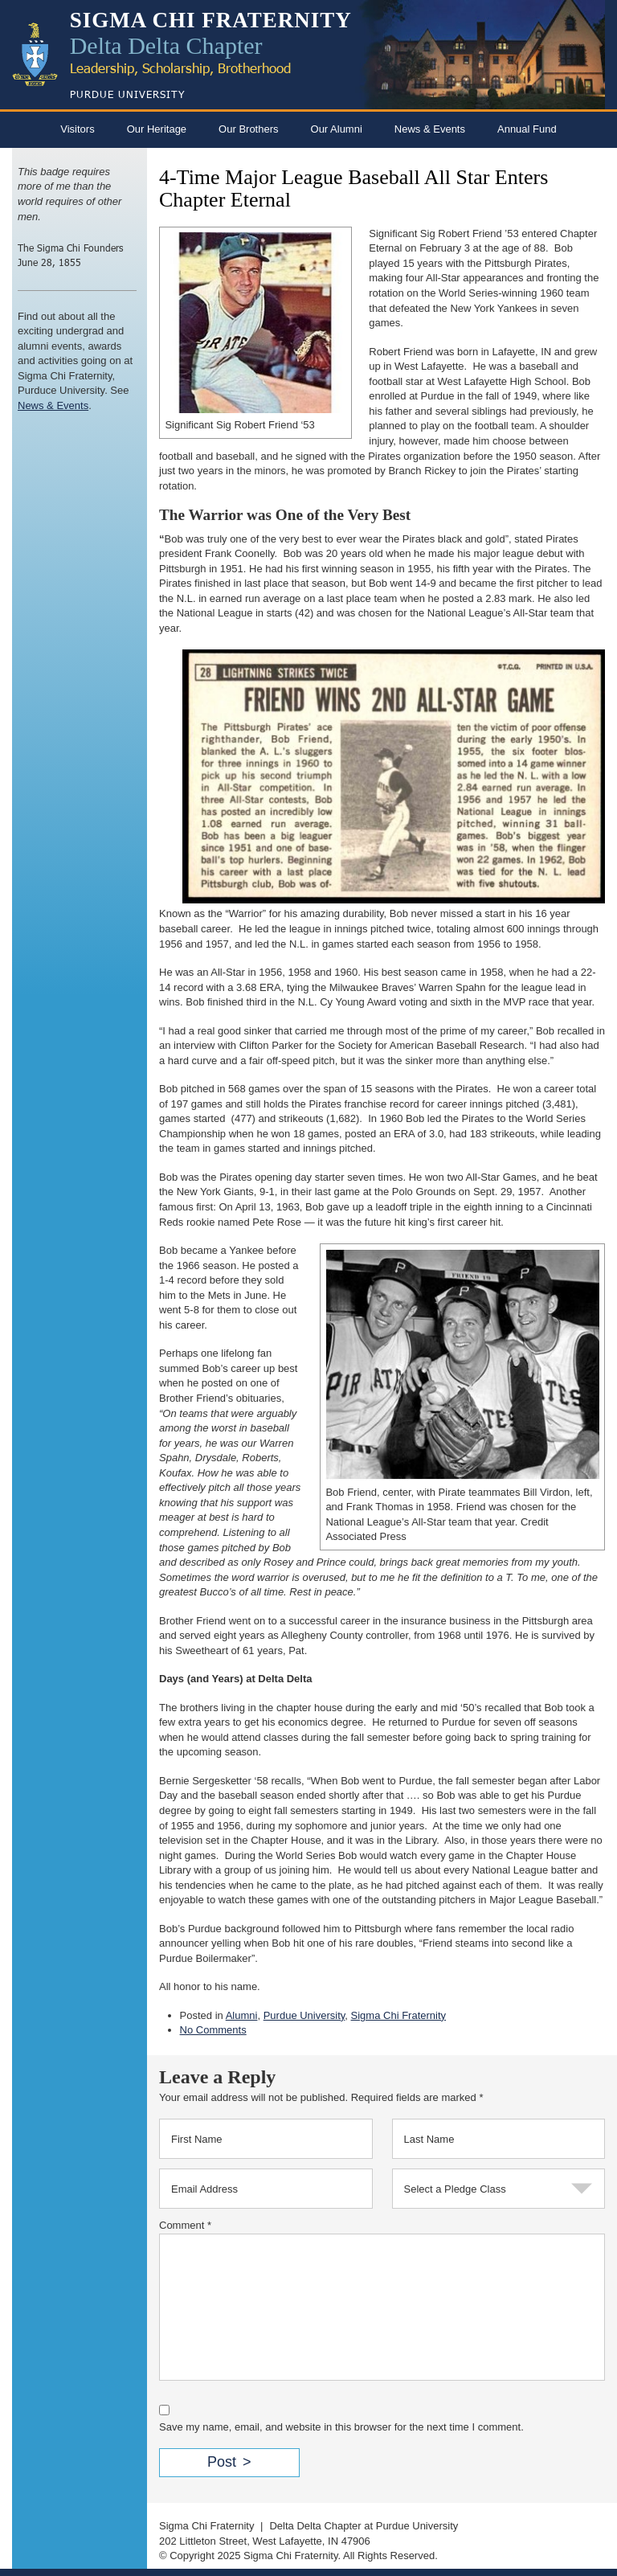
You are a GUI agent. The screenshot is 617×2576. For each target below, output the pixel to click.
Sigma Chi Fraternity (398, 2015)
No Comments (213, 2030)
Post (221, 2462)
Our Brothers (248, 129)
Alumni (242, 2015)
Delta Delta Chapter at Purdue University (363, 2526)
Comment (185, 2225)
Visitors (77, 129)
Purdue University (304, 2015)
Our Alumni (336, 129)
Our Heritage (156, 129)
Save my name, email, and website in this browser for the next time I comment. (341, 2427)
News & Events (429, 129)
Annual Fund (527, 129)
